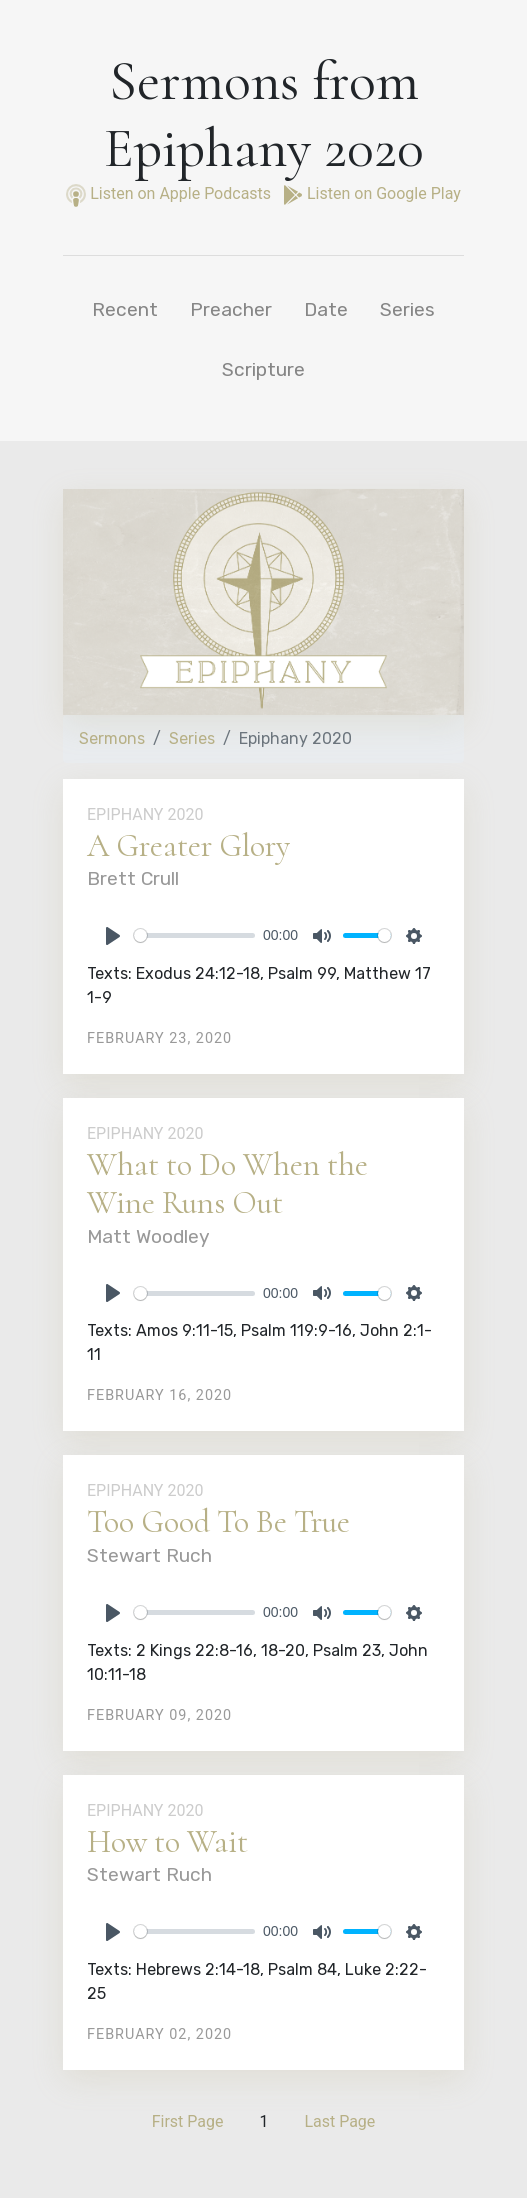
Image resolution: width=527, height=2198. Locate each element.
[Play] (113, 936)
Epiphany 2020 (145, 814)
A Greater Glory (188, 845)
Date (326, 309)
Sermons (112, 738)
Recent (125, 309)
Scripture (263, 369)
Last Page (339, 2121)
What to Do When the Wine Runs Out (227, 1183)
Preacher (231, 309)
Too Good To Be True (218, 1521)
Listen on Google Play (372, 193)
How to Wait (167, 1841)
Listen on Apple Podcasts (170, 193)
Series (407, 309)
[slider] (194, 935)
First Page (188, 2121)
